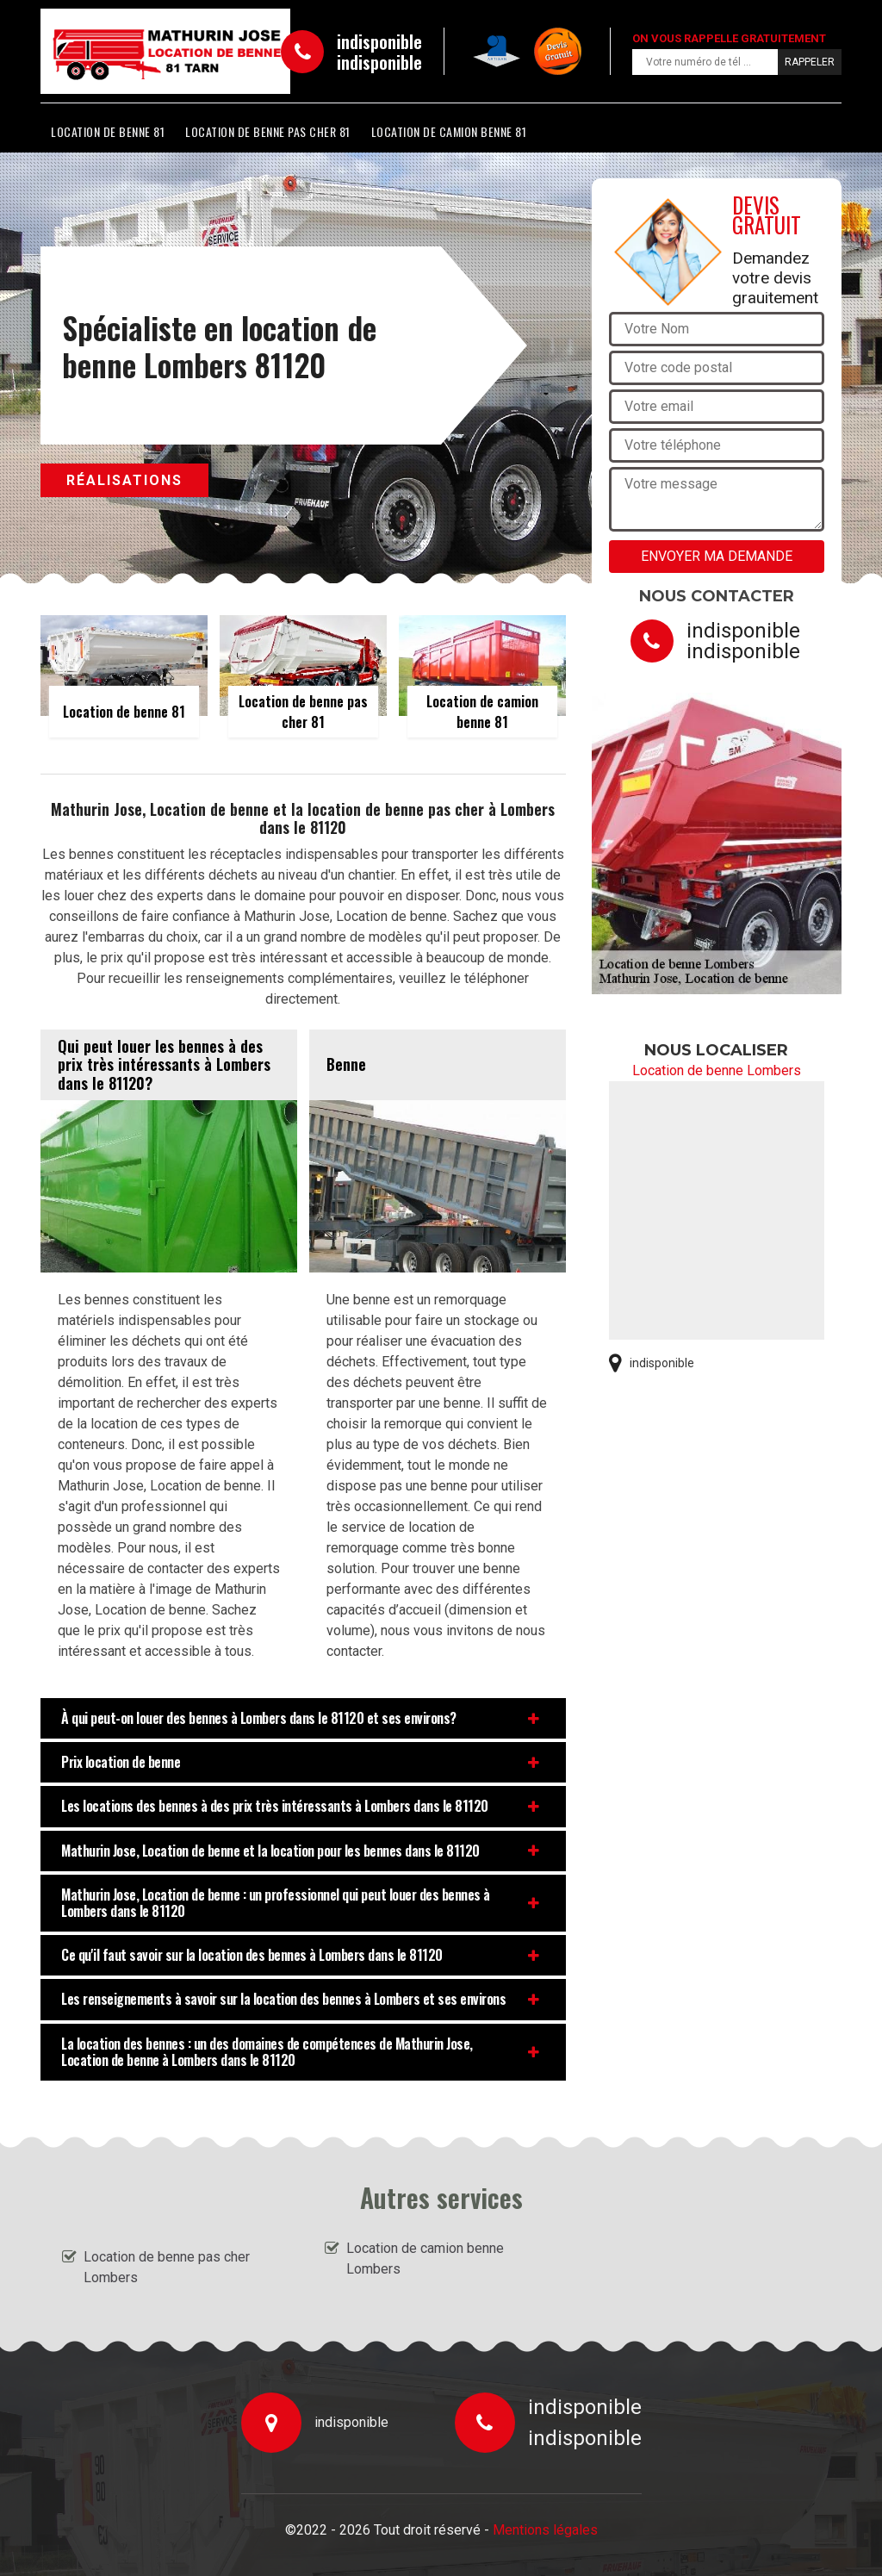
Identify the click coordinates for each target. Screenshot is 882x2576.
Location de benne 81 (108, 131)
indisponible (379, 41)
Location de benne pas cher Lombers (167, 2267)
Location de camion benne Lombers (425, 2258)
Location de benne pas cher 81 (268, 131)
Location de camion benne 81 (449, 131)
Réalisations (124, 480)
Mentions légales (545, 2530)
